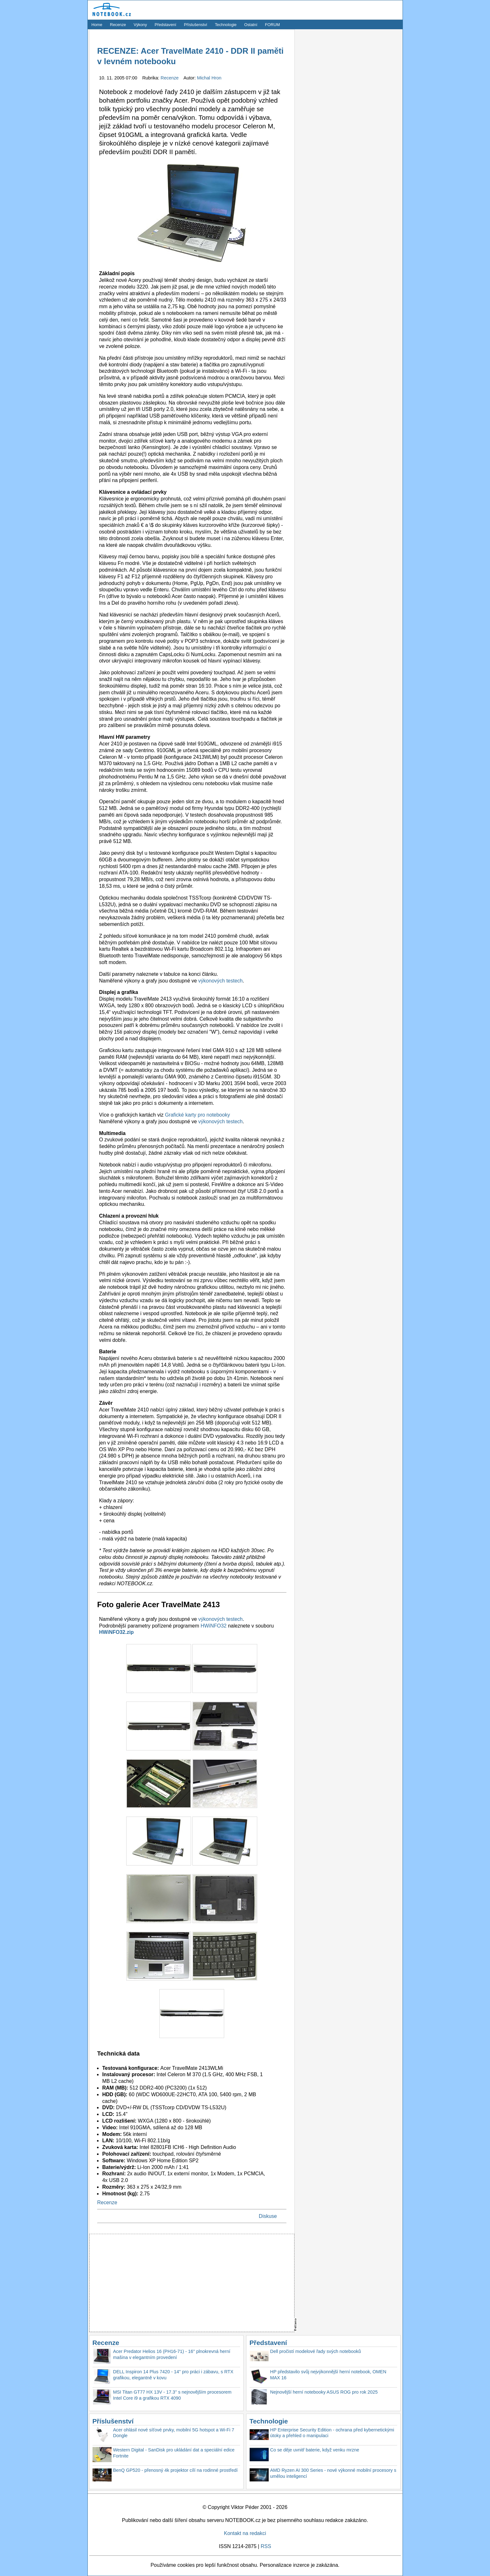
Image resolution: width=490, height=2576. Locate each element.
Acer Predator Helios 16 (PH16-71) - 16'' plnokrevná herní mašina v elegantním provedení (172, 2354)
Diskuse (268, 2216)
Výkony (140, 24)
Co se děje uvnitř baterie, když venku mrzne (314, 2449)
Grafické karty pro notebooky (197, 1115)
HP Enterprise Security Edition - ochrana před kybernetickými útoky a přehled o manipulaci (332, 2432)
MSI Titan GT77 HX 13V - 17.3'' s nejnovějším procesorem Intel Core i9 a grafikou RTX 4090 (172, 2395)
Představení (165, 24)
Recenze (118, 24)
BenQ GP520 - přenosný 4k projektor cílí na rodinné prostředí (175, 2470)
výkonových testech (220, 980)
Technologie (226, 24)
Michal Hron (209, 77)
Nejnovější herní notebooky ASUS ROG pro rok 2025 (324, 2392)
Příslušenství (195, 24)
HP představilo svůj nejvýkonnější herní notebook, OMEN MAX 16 (328, 2374)
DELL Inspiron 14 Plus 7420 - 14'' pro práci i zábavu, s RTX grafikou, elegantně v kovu (173, 2374)
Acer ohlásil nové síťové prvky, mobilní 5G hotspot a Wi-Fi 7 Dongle (173, 2432)
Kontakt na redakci (245, 2533)
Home (97, 24)
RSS (266, 2546)
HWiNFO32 (214, 1625)
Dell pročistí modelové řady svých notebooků (315, 2351)
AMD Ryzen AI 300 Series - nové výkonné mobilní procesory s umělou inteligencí (333, 2473)
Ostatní (250, 24)
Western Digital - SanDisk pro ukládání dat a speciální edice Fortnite (174, 2452)
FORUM (272, 24)
